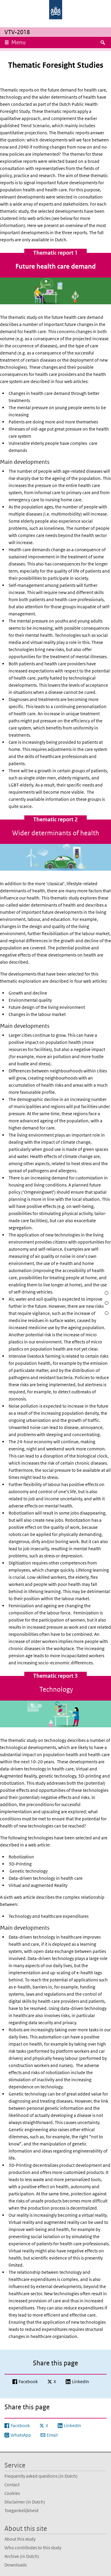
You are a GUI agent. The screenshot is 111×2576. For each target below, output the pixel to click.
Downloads (15, 2565)
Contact (12, 2484)
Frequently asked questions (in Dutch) (41, 2476)
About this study (20, 2539)
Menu (18, 42)
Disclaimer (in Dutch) (24, 2502)
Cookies (12, 2493)
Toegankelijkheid (21, 2510)
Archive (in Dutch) (21, 2556)
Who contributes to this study (32, 2547)
